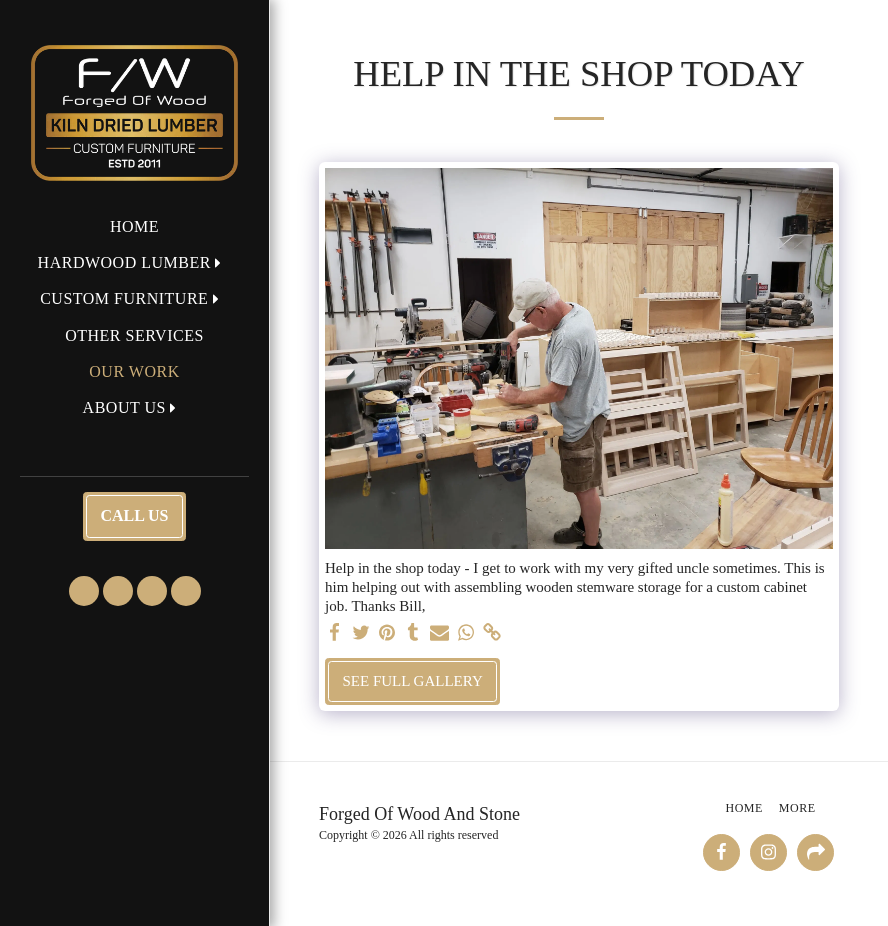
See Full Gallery (413, 681)
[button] (135, 262)
